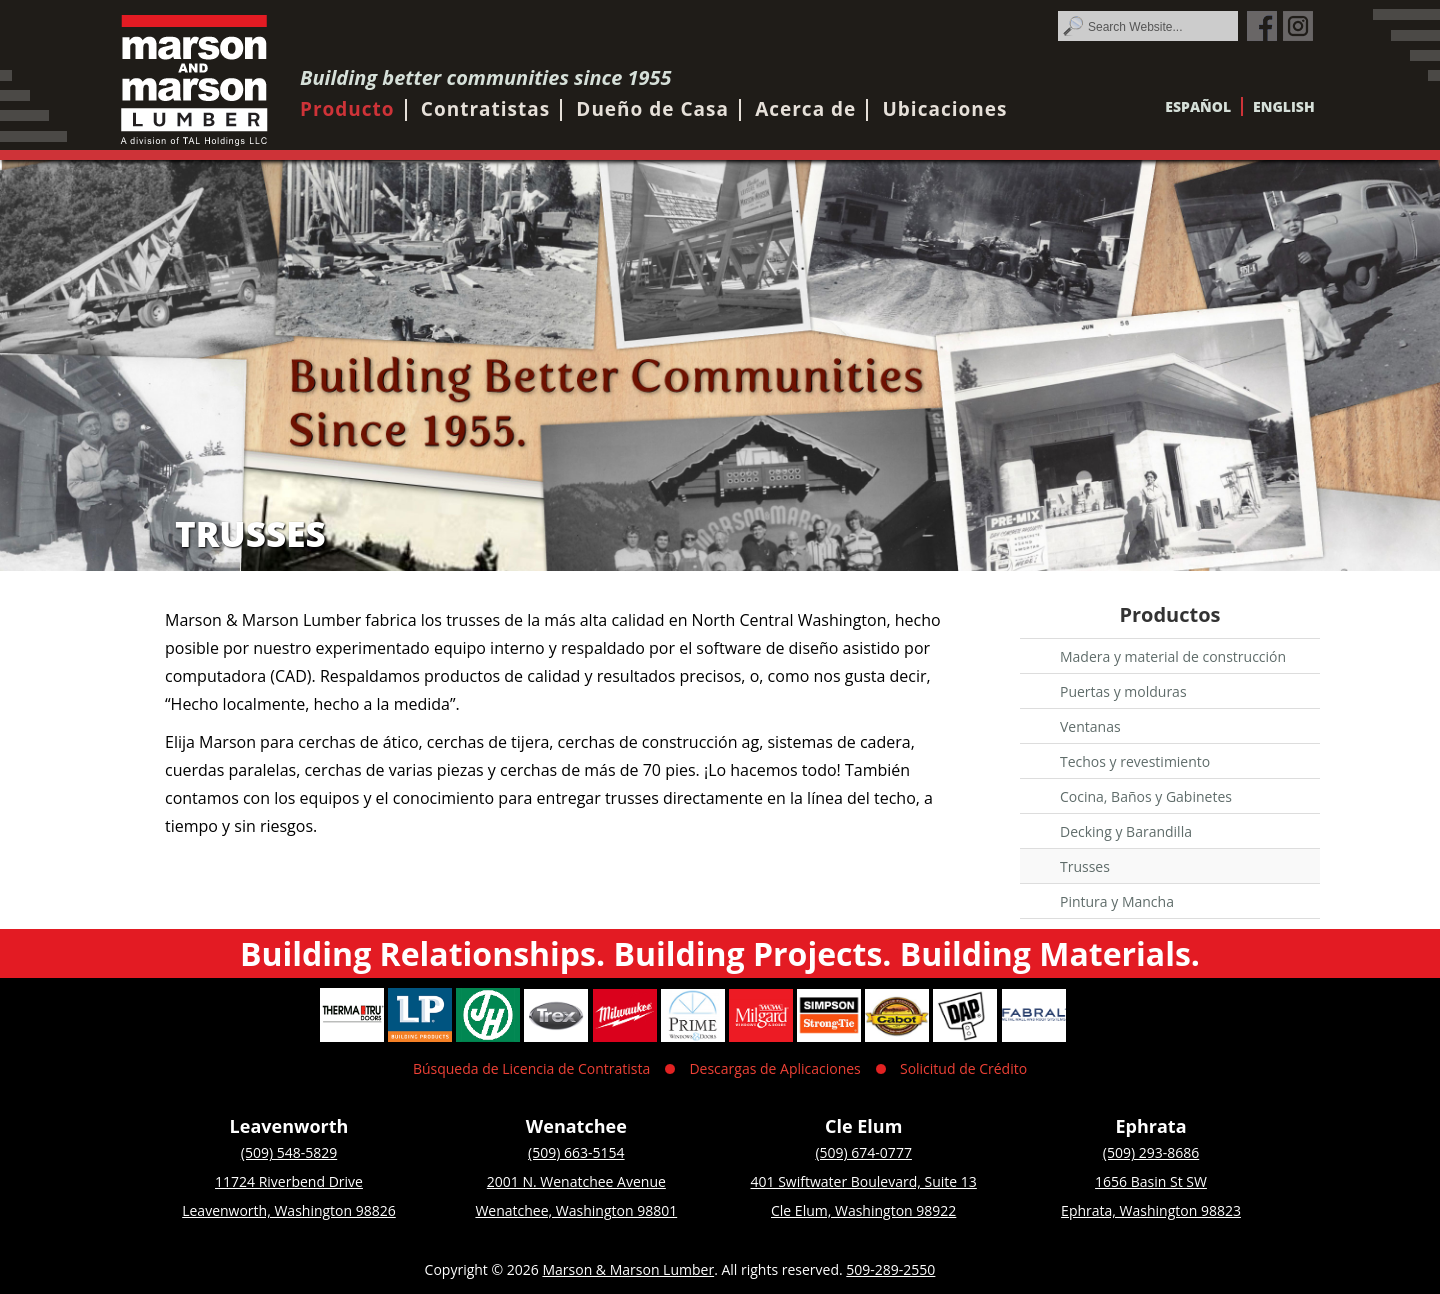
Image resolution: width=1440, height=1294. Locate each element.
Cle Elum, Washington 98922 (863, 1210)
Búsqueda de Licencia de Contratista (531, 1068)
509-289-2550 (890, 1269)
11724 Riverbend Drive (289, 1181)
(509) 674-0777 (863, 1152)
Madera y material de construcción (1173, 656)
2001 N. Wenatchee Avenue (576, 1181)
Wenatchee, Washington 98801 (576, 1210)
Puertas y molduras (1123, 691)
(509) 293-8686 (1151, 1152)
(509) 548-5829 (289, 1152)
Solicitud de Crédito (963, 1068)
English (1284, 106)
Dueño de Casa (652, 109)
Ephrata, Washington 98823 (1151, 1210)
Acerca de (805, 109)
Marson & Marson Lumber (628, 1269)
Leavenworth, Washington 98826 (289, 1210)
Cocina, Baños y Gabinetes (1146, 796)
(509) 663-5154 (576, 1152)
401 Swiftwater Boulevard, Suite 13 (864, 1181)
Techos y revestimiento (1135, 761)
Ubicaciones (944, 109)
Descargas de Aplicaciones (774, 1068)
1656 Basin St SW (1151, 1181)
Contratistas (485, 109)
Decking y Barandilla (1126, 831)
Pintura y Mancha (1117, 901)
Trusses (1085, 866)
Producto (347, 109)
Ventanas (1090, 726)
